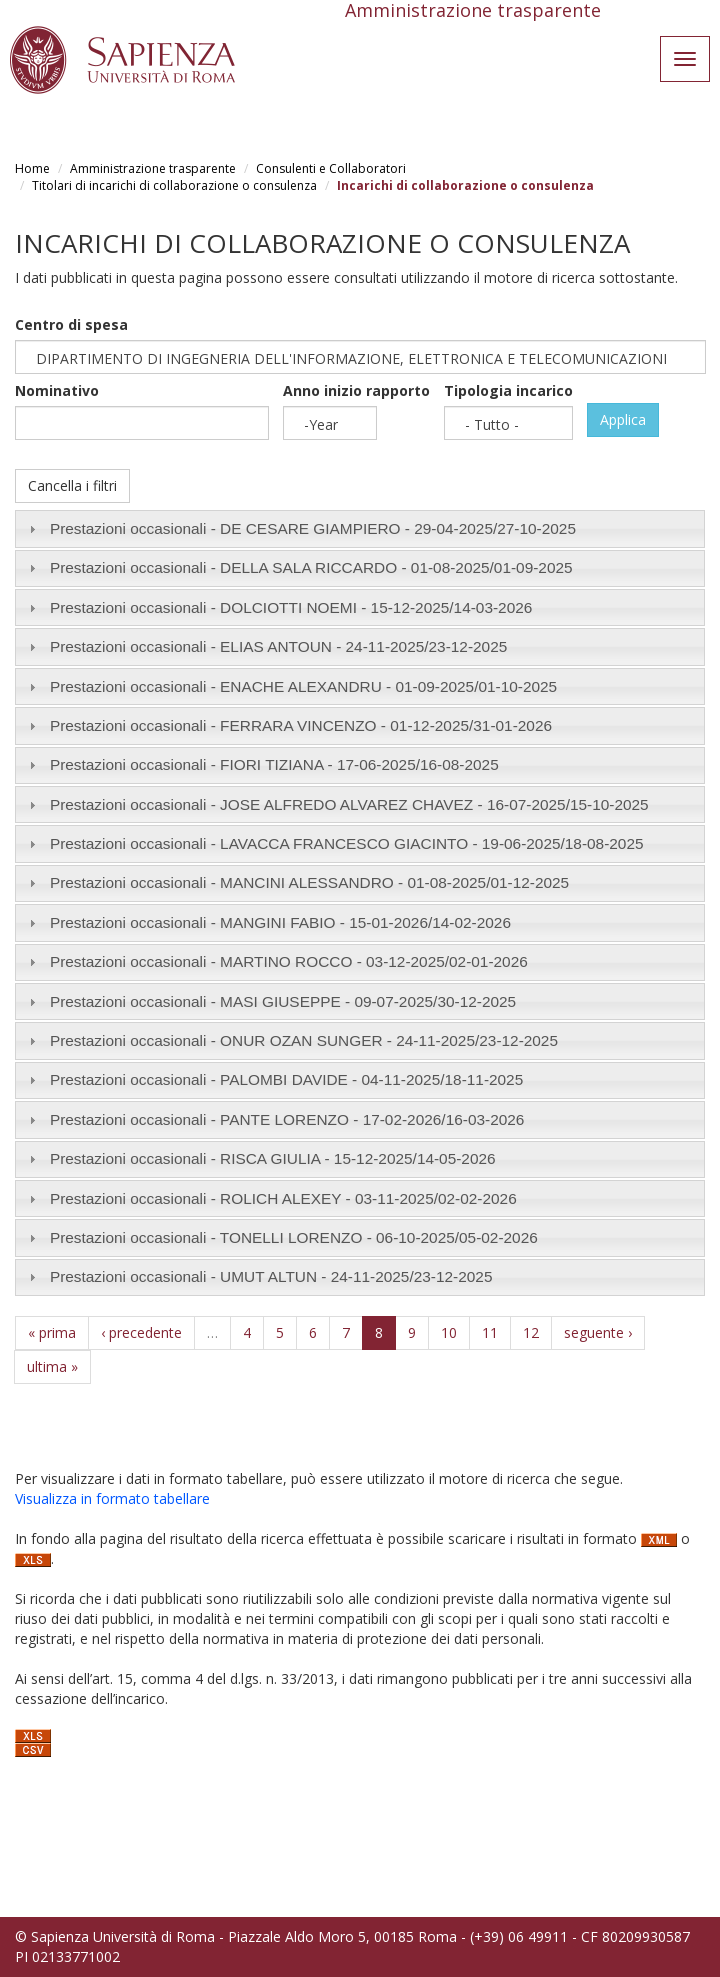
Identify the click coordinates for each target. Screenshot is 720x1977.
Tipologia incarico (508, 390)
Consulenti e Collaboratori (331, 168)
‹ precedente (141, 1332)
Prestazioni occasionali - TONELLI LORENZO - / (294, 1237)
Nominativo (57, 390)
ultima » (52, 1366)
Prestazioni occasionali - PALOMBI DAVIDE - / (286, 1079)
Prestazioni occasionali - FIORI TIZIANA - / (274, 764)
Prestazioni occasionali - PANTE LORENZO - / (287, 1119)
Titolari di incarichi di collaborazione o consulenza (174, 185)
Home (32, 168)
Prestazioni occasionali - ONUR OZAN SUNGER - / (304, 1040)
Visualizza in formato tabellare (112, 1498)
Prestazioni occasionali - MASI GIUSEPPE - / (283, 1001)
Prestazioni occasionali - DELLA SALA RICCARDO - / (311, 567)
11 (490, 1332)
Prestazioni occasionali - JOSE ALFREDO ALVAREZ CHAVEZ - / (349, 804)
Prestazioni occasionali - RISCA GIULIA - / (273, 1158)
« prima (52, 1332)
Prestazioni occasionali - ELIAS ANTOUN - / (278, 646)
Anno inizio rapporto (356, 390)
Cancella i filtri (72, 485)
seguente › (598, 1332)
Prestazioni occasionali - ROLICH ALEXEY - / (283, 1198)
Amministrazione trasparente (153, 168)
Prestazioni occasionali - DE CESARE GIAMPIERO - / (313, 528)
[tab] (360, 528)
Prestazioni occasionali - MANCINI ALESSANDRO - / (309, 882)
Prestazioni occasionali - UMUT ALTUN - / (271, 1276)
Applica (623, 419)
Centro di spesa (71, 324)
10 (449, 1332)
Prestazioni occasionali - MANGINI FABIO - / (280, 922)
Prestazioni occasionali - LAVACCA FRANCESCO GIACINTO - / (347, 843)
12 (531, 1332)
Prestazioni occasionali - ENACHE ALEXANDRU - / (303, 686)
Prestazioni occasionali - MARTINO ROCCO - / (289, 961)
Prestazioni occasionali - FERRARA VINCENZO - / (301, 725)
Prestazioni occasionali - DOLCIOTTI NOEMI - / (291, 607)
